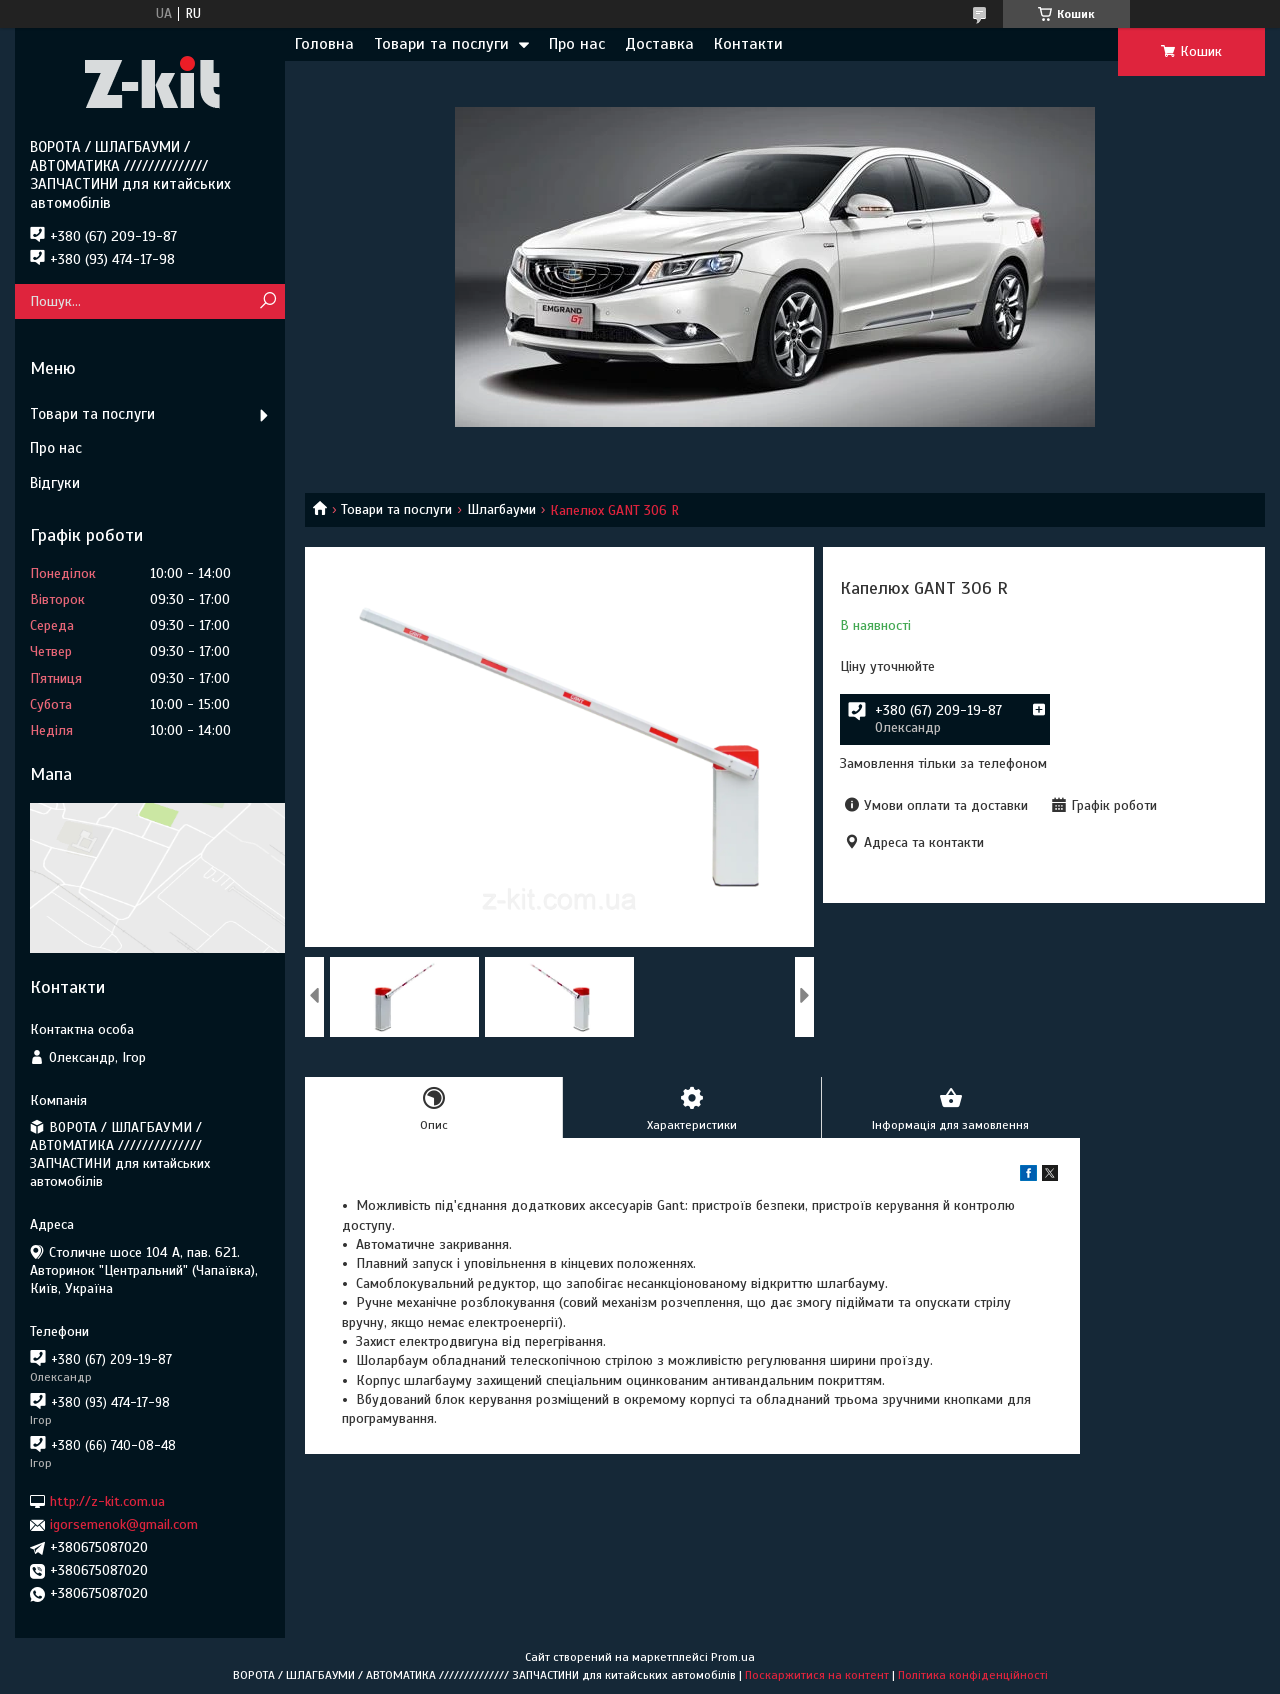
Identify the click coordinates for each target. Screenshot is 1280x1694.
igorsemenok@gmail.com (124, 1524)
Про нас (577, 44)
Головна (324, 44)
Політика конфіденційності (973, 1675)
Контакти (748, 44)
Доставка (659, 44)
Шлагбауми (501, 509)
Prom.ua (733, 1657)
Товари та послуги (441, 44)
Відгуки (55, 483)
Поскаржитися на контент (817, 1675)
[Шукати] (267, 301)
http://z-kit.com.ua (107, 1501)
